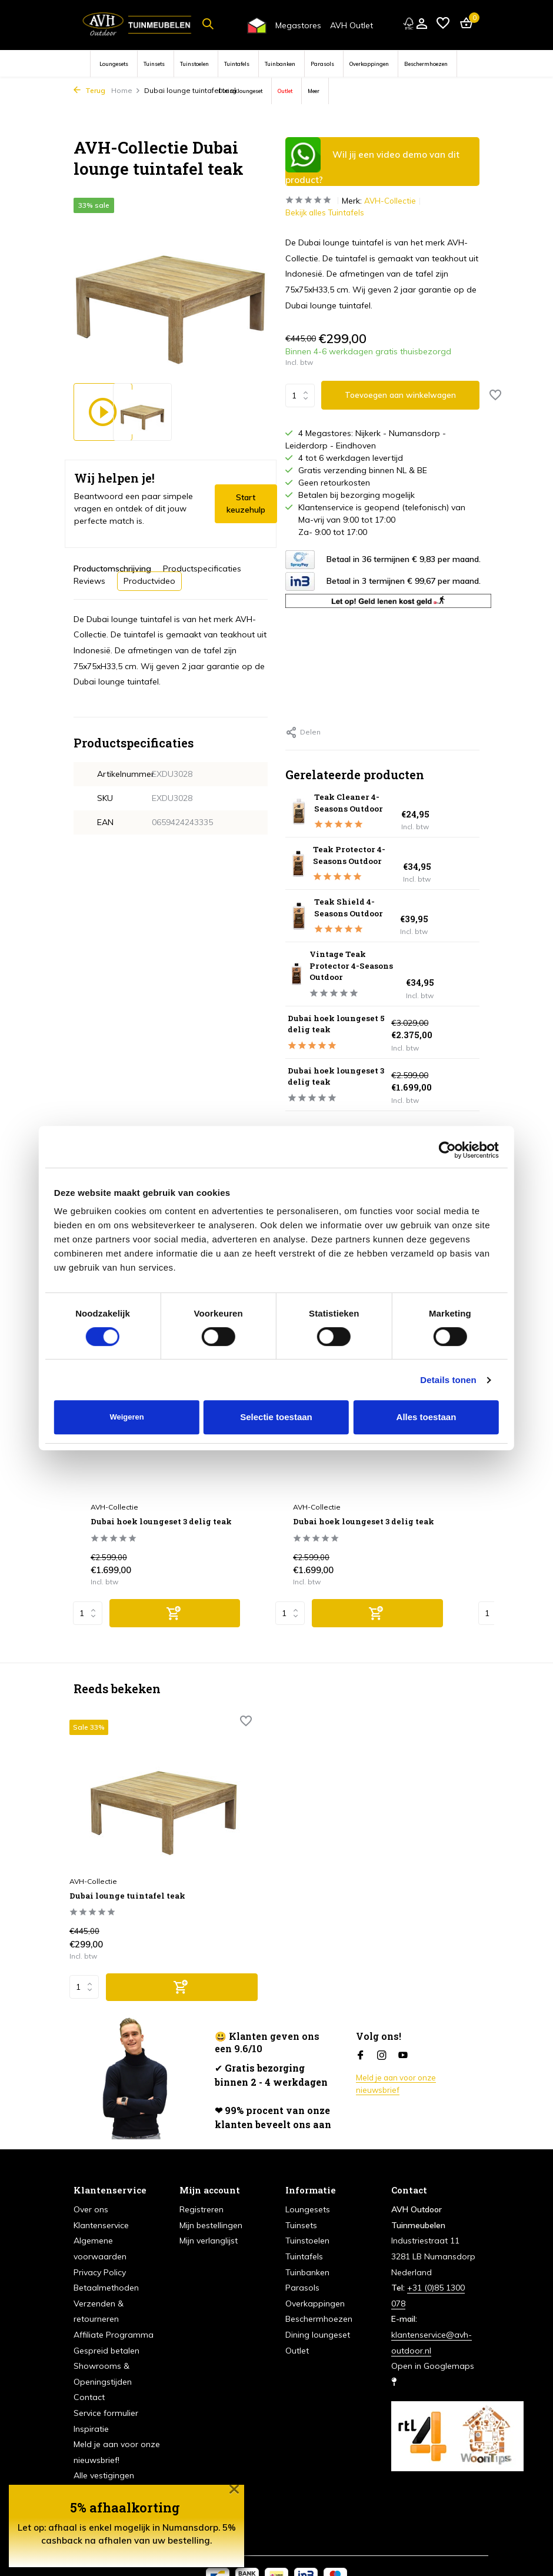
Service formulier (106, 2387)
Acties (85, 2481)
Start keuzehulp (245, 503)
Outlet (285, 91)
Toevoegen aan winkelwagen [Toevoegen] (402, 395)
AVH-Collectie (394, 200)
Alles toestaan (427, 1417)
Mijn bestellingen (210, 2200)
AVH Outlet (351, 25)
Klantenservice (101, 2200)
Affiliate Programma (114, 2309)
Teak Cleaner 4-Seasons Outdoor (356, 803)
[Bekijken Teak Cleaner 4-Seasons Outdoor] (297, 812)
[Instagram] (382, 2030)
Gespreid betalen (106, 2324)
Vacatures (93, 2466)
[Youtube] (403, 2030)
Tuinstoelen (194, 64)
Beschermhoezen (426, 64)
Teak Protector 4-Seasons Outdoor (357, 855)
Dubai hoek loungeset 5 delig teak (345, 1024)
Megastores (298, 25)
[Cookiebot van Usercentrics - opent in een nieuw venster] (447, 1150)
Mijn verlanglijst (208, 2215)
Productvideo (149, 581)
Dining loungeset (240, 91)
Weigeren (126, 1416)
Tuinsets (154, 64)
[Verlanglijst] (443, 23)
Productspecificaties (202, 568)
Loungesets (113, 64)
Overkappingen (369, 64)
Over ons (91, 2184)
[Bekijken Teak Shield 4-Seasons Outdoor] (297, 916)
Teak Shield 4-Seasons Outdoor (357, 908)
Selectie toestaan (276, 1417)
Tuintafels (236, 64)
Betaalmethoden (106, 2262)
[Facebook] (360, 2030)
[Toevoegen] (174, 1617)
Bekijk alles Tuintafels (326, 213)
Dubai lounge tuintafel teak (129, 1861)
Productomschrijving (112, 568)
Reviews (89, 581)
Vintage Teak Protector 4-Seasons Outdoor (359, 966)
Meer (313, 91)
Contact (89, 2371)
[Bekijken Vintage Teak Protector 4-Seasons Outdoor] (295, 975)
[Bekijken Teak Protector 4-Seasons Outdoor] (297, 864)
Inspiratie (91, 2403)
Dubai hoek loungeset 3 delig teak (345, 1076)
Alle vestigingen (104, 2450)
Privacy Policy (100, 2246)
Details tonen (448, 1380)
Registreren (201, 2184)
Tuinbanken (280, 64)
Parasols (322, 64)
